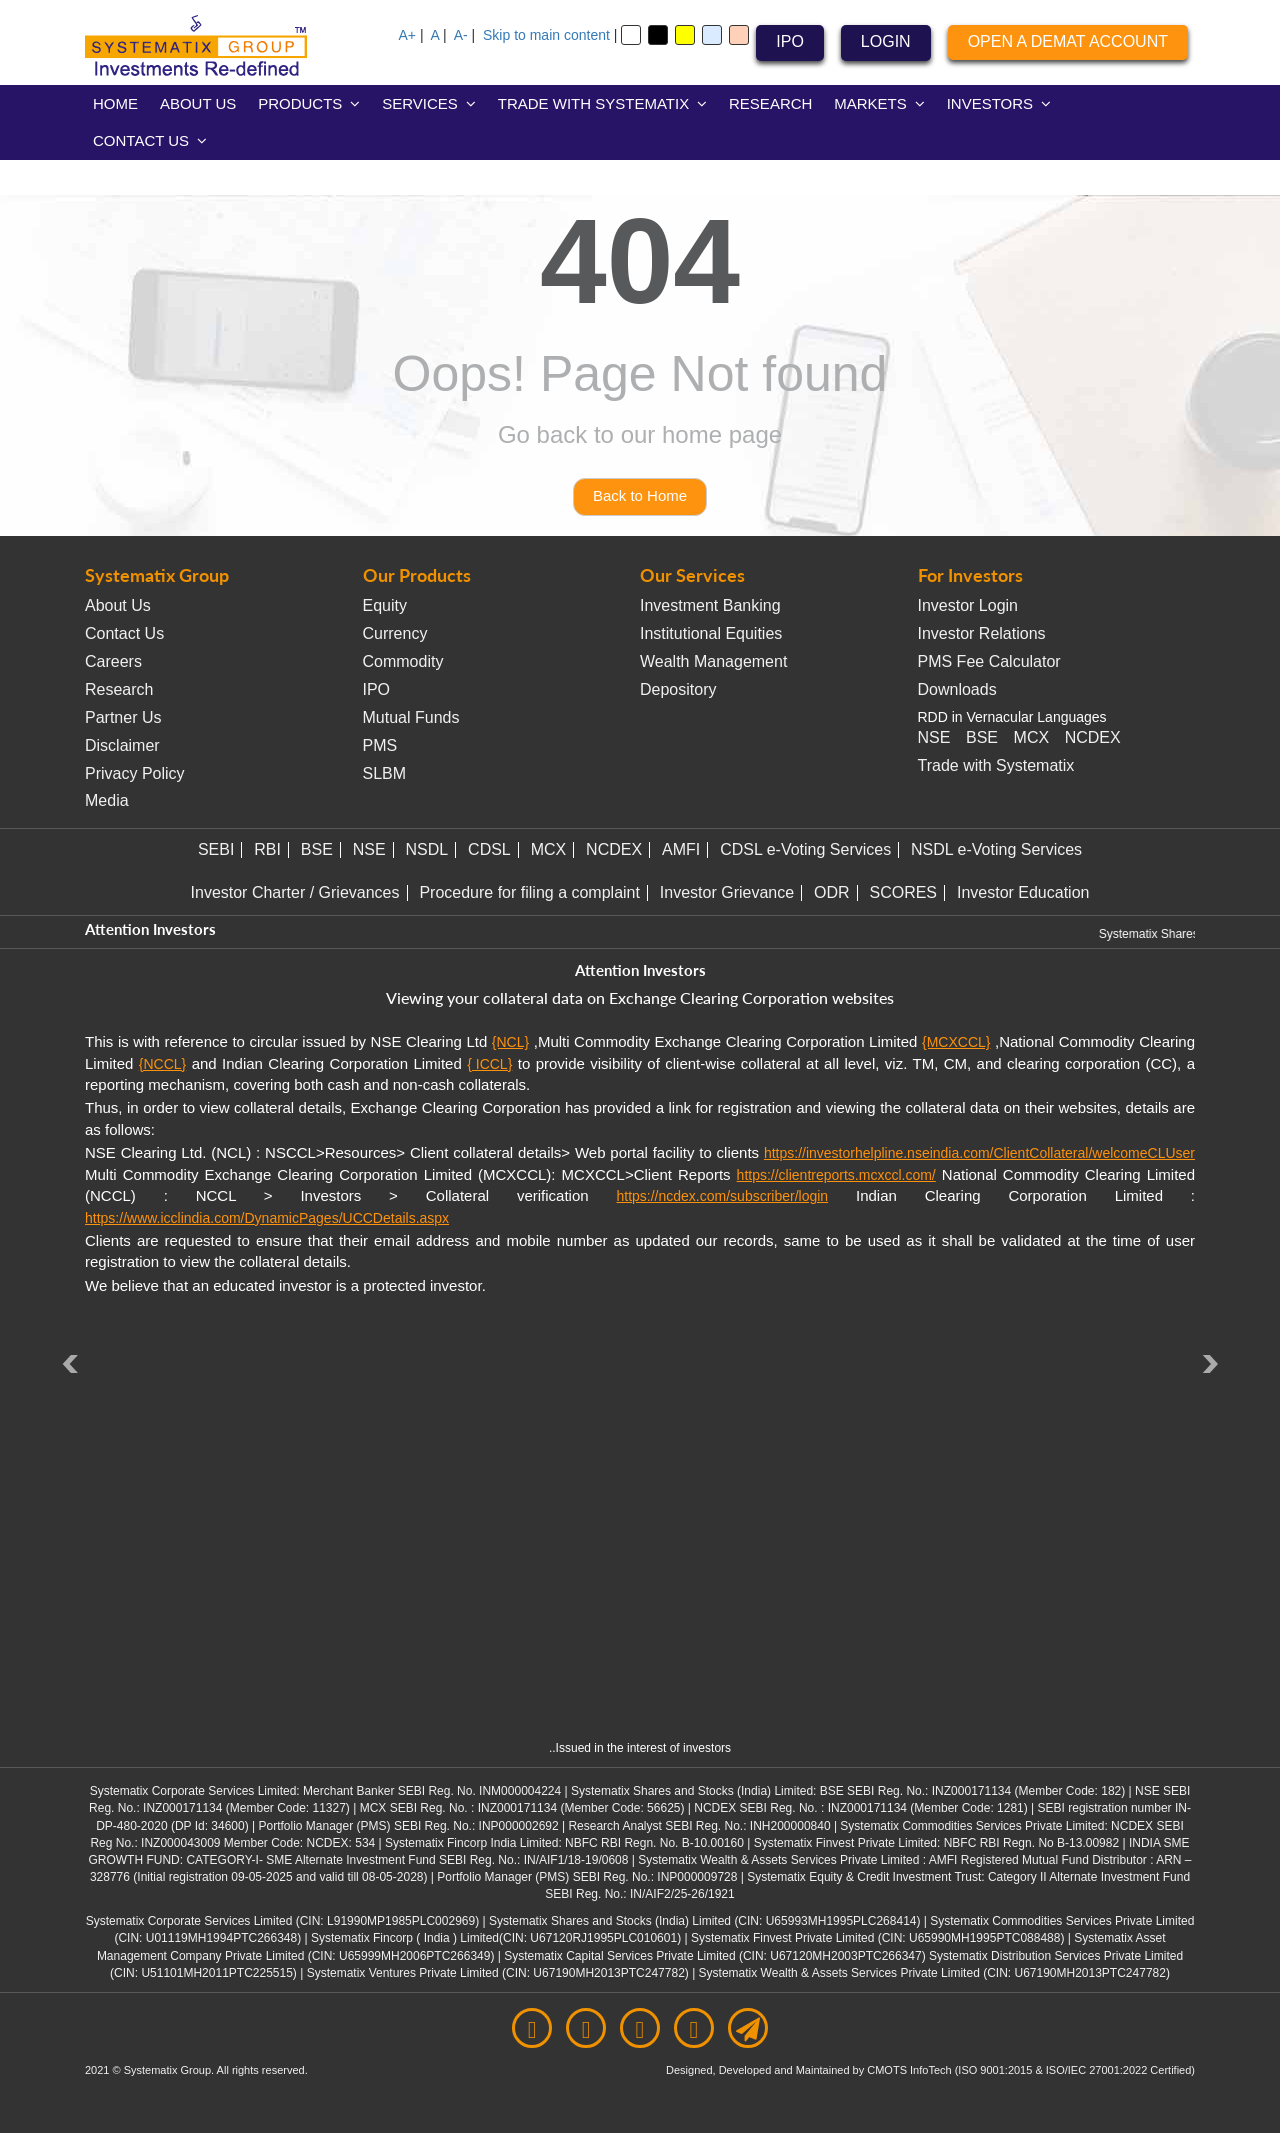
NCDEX (1093, 737)
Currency (395, 633)
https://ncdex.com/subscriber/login (722, 1196)
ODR (832, 892)
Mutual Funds (411, 717)
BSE (982, 737)
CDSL (489, 849)
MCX (1032, 737)
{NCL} (510, 1042)
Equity (385, 605)
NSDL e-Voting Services (996, 849)
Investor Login (968, 605)
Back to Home (640, 495)
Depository (678, 689)
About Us (118, 605)
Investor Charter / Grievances (295, 892)
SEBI (216, 849)
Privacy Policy (135, 773)
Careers (113, 661)
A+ (408, 35)
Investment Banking (710, 605)
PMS (380, 745)
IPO (790, 41)
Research (119, 689)
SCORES (903, 892)
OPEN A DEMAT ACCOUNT (1068, 41)
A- (461, 35)
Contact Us (124, 633)
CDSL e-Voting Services (805, 849)
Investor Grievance (727, 892)
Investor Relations (982, 633)
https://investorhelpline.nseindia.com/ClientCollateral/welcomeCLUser (979, 1153)
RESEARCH (770, 103)
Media (107, 800)
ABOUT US (198, 103)
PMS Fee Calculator (989, 661)
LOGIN (886, 41)
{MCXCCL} (956, 1042)
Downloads (957, 689)
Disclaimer (122, 745)
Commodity (403, 661)
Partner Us (123, 717)
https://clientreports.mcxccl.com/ (836, 1175)
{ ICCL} (489, 1064)
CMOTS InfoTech (910, 2070)
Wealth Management (713, 661)
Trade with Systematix (996, 765)
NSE (934, 737)
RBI (267, 849)
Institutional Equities (711, 633)
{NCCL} (162, 1064)
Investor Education (1023, 892)
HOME (115, 103)
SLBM (385, 773)
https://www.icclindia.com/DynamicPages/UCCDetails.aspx (267, 1218)
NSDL (427, 849)
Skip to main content (546, 35)
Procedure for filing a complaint (529, 892)
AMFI (681, 849)
